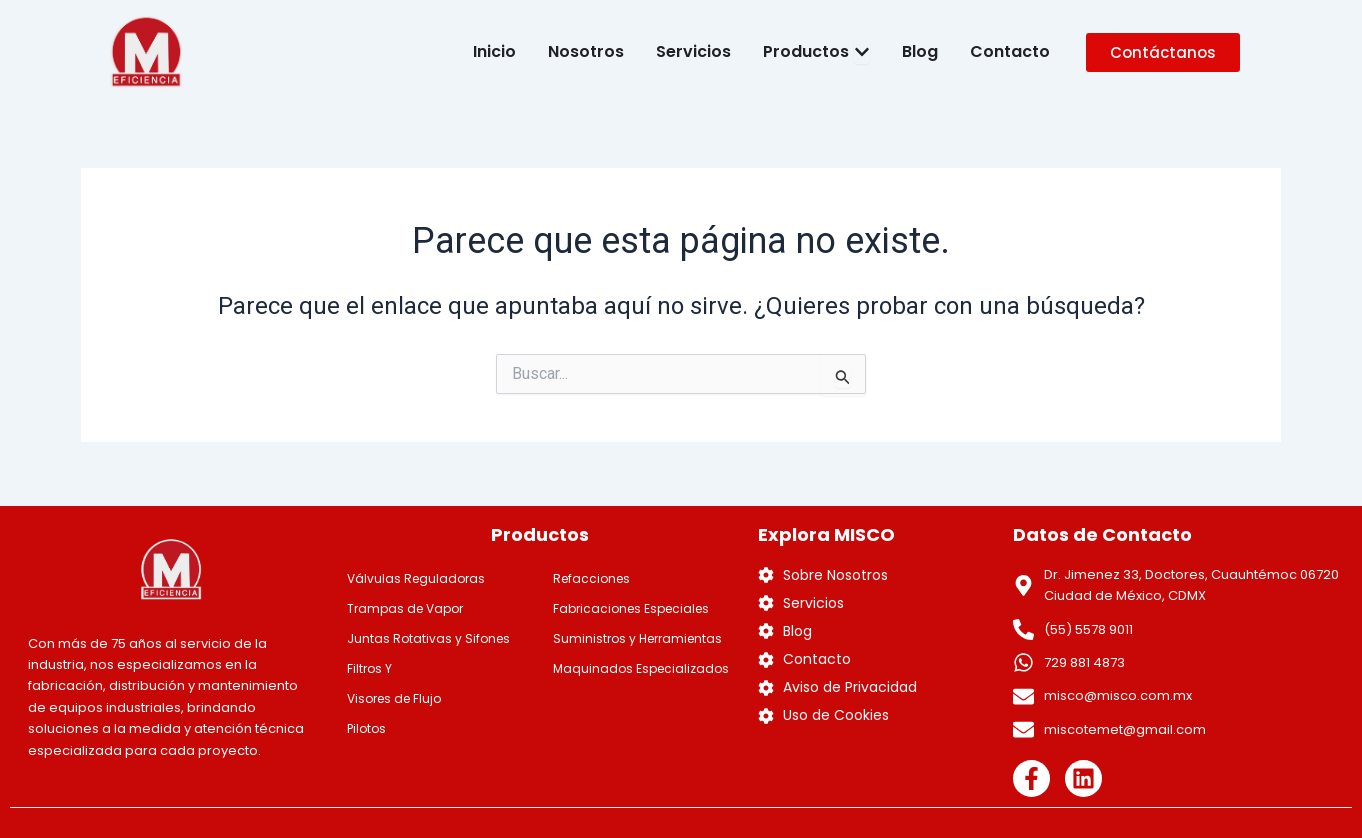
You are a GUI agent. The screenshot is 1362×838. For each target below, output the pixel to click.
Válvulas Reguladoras (416, 578)
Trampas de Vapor (405, 608)
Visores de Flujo (394, 698)
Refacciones (591, 578)
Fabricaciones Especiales (631, 608)
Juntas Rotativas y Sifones (428, 638)
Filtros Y (369, 668)
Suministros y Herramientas (637, 638)
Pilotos (366, 728)
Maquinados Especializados (641, 668)
